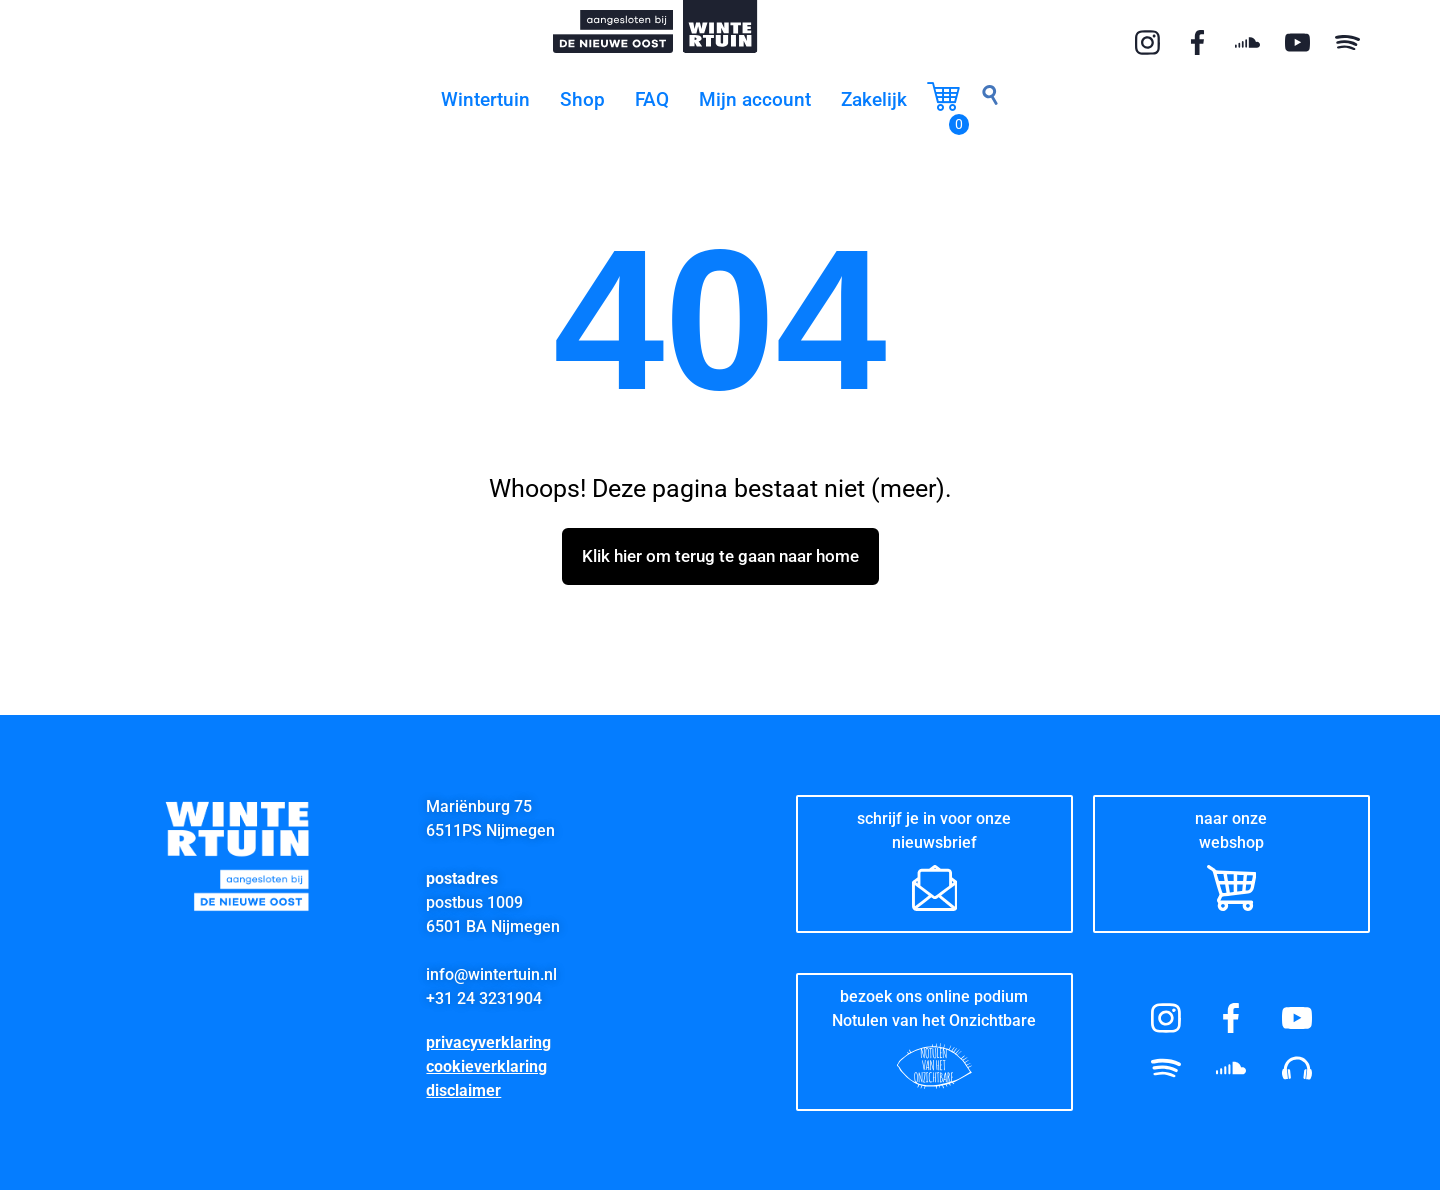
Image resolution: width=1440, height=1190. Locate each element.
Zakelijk (874, 99)
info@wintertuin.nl (491, 973)
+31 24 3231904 (484, 997)
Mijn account (755, 99)
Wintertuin (485, 99)
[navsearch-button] (990, 100)
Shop (582, 99)
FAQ (652, 99)
